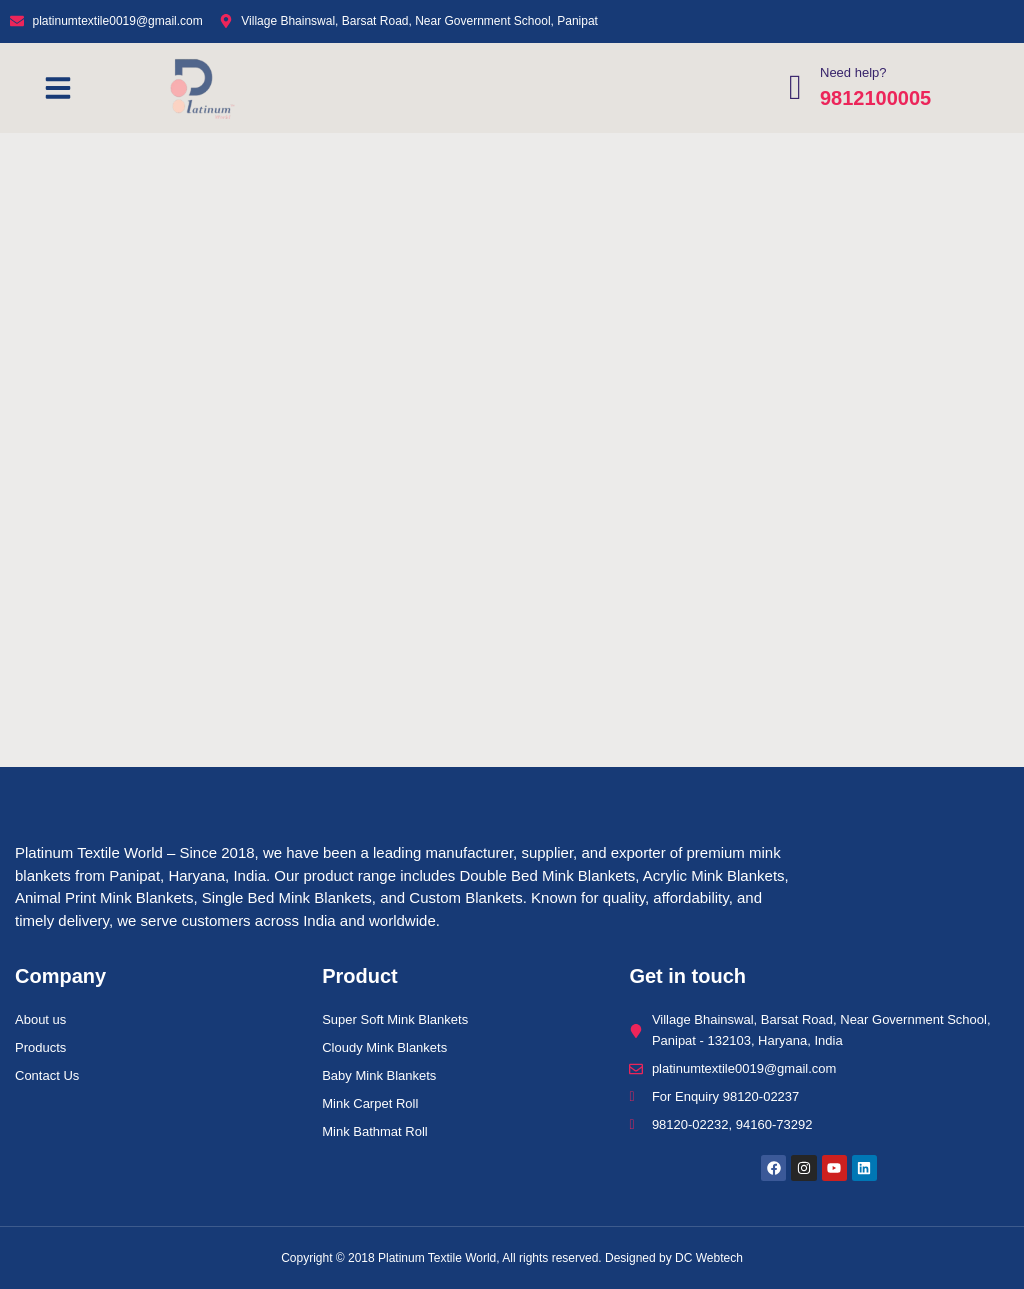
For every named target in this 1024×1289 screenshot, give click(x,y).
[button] (58, 88)
